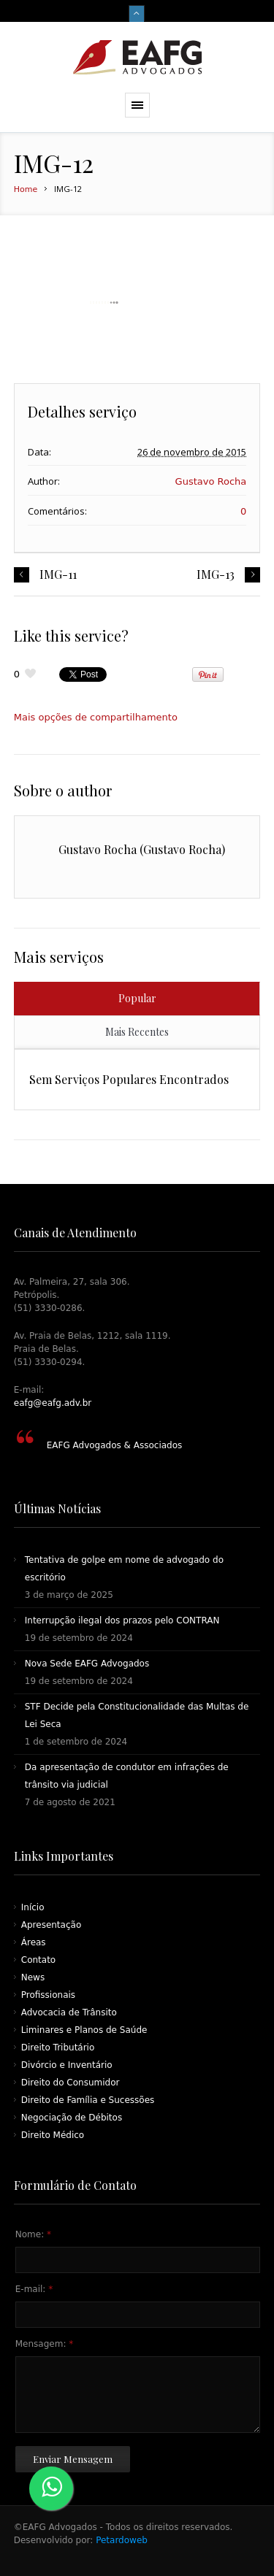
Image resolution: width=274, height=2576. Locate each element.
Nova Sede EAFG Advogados (87, 1663)
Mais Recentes (137, 1032)
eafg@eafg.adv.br (52, 1403)
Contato (38, 1960)
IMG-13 (216, 574)
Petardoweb (120, 2540)
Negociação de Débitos (71, 2117)
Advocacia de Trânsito (69, 2012)
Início (33, 1907)
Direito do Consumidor (70, 2082)
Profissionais (48, 1995)
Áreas (33, 1942)
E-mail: (34, 2289)
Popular (137, 998)
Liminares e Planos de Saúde (84, 2030)
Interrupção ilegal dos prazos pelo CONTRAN (122, 1620)
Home (25, 189)
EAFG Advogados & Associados (115, 1445)
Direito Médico (52, 2135)
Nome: (33, 2234)
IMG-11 (58, 574)
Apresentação (51, 1925)
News (33, 1977)
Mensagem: (44, 2344)
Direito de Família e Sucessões (88, 2100)
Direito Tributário (58, 2047)
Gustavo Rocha (211, 481)
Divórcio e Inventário (67, 2065)
